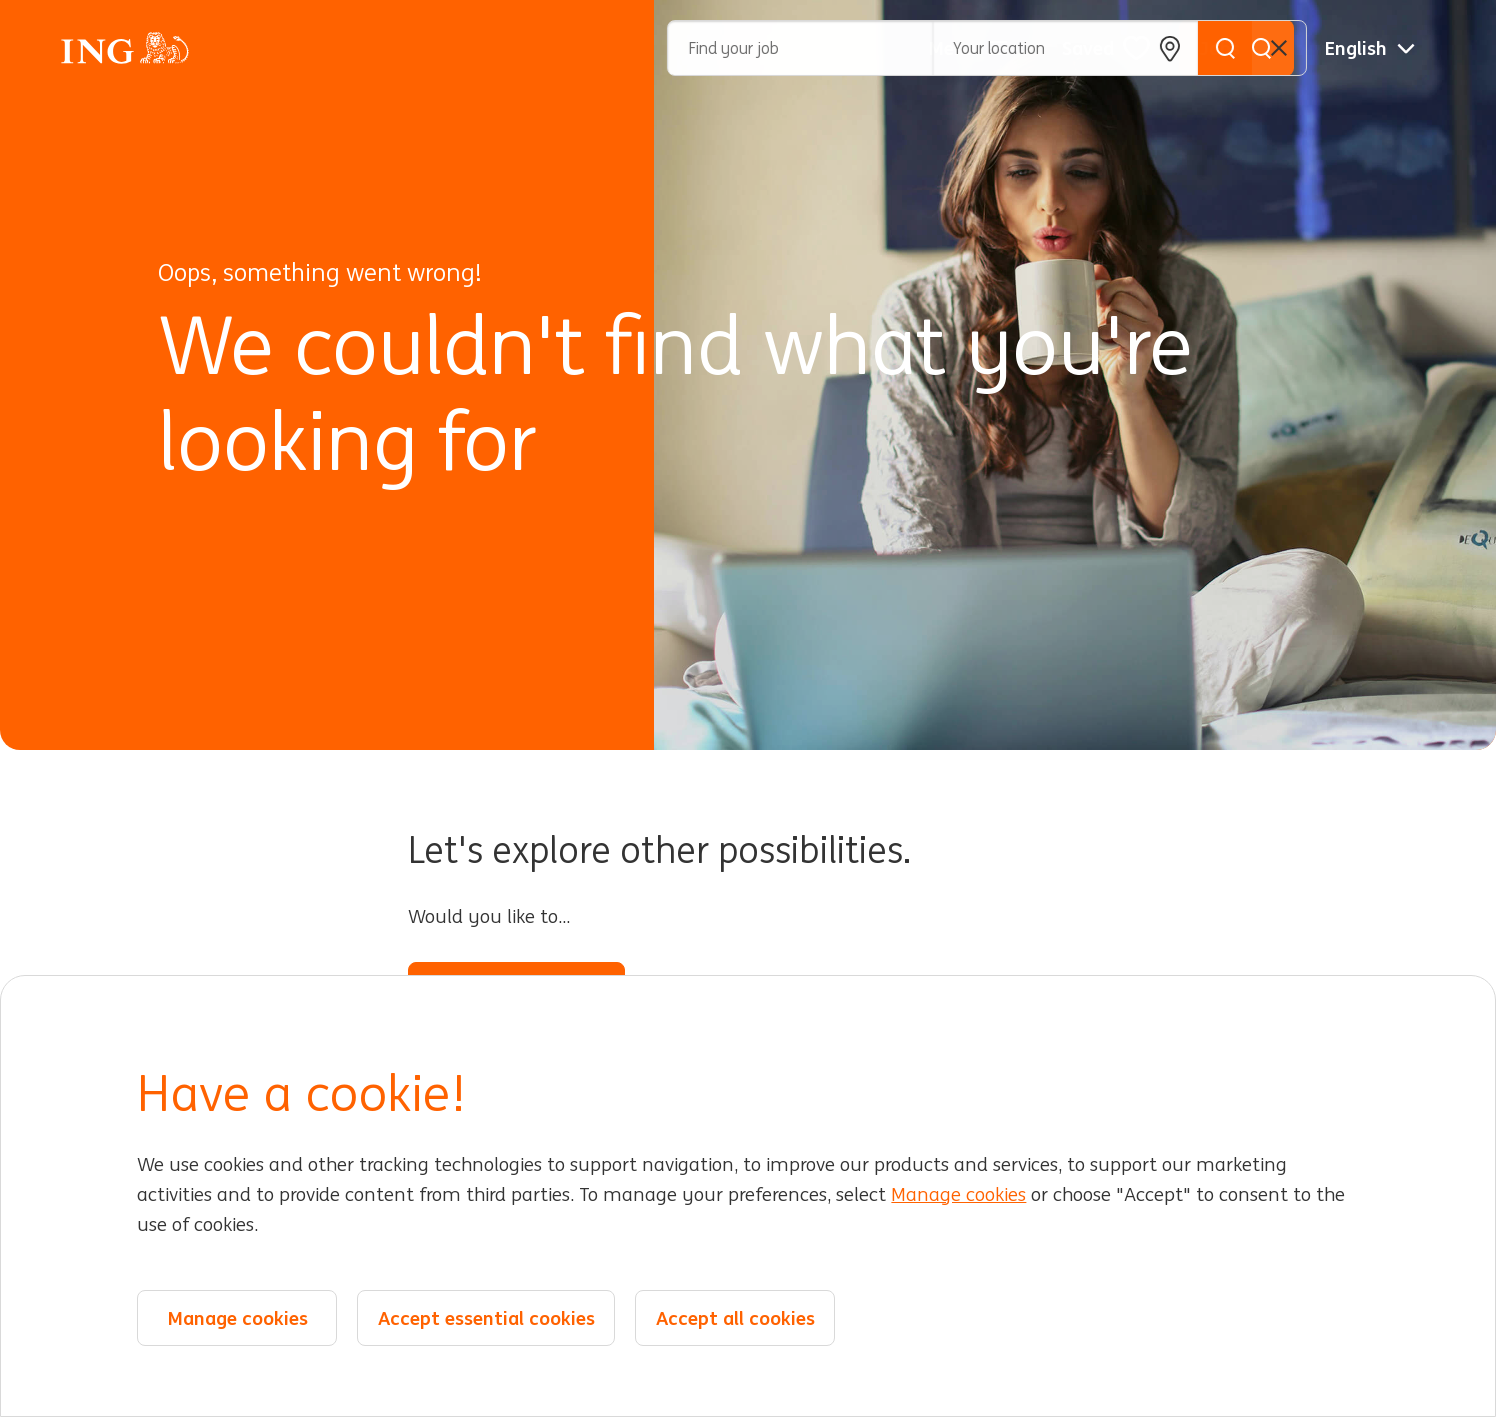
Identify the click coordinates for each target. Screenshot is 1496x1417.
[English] (1370, 48)
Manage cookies (958, 1196)
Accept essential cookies (486, 1318)
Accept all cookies (735, 1318)
